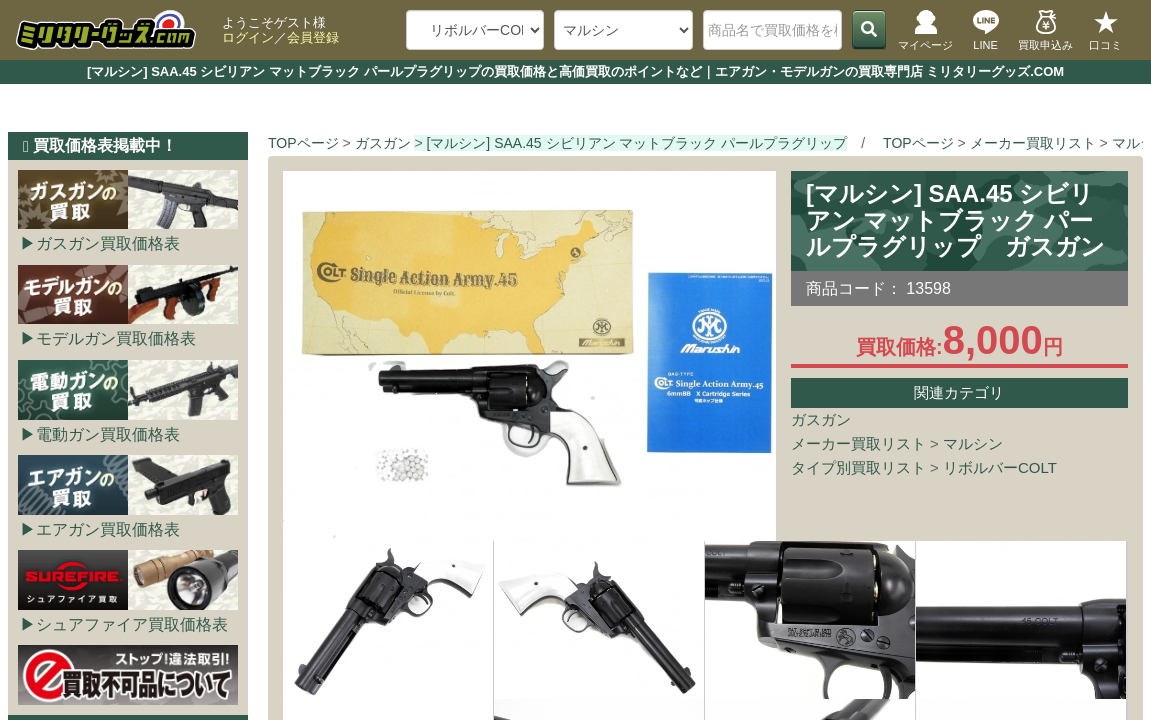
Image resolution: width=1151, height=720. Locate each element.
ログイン (248, 37)
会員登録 (313, 37)
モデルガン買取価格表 (116, 338)
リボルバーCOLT (1000, 467)
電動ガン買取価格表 (108, 434)
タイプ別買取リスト (858, 467)
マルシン (973, 443)
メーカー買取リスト (858, 443)
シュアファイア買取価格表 (132, 624)
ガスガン (821, 419)
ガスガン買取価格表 (108, 243)
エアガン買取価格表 (108, 529)
